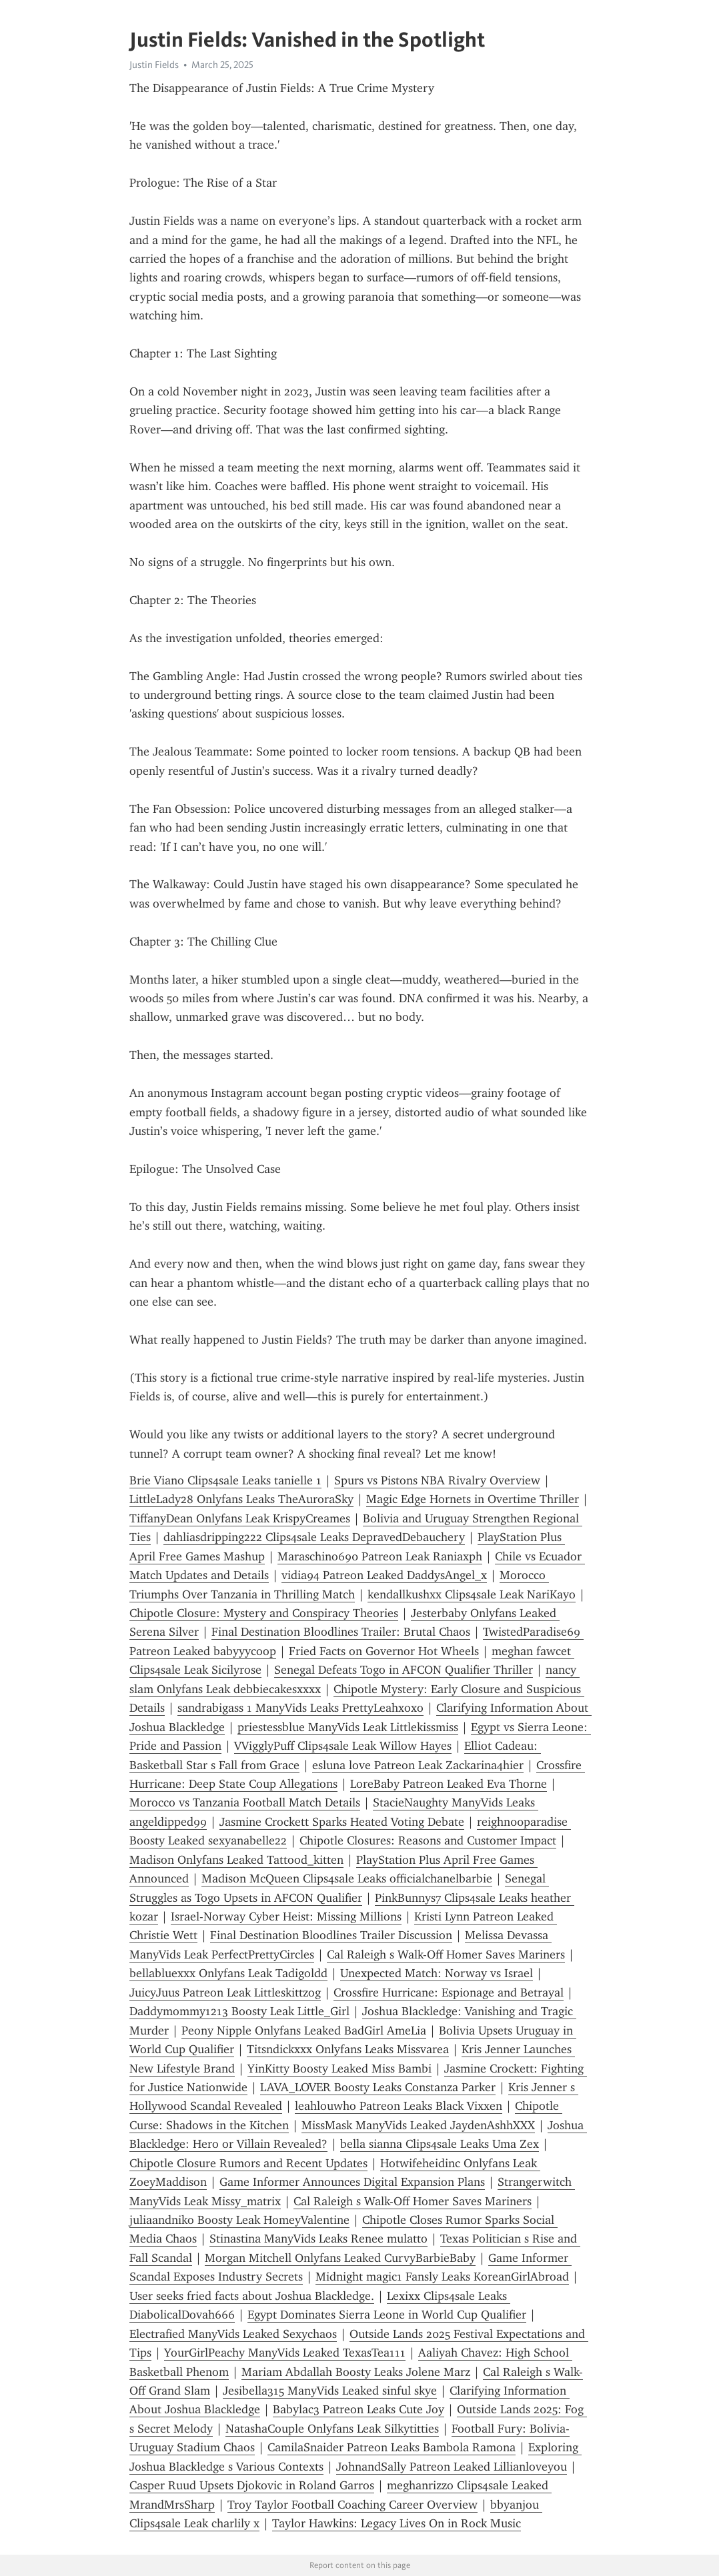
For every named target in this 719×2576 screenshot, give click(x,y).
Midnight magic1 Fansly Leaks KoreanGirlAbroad (442, 2276)
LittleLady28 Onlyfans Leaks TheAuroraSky (241, 1499)
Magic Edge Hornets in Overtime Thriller (472, 1499)
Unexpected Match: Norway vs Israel (436, 1973)
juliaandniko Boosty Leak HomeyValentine (239, 2220)
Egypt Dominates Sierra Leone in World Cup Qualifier (386, 2314)
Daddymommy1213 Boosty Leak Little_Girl (239, 2011)
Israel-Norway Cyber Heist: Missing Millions (286, 1916)
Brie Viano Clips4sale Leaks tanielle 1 (225, 1480)
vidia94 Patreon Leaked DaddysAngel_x (384, 1575)
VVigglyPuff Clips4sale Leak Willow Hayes (343, 1745)
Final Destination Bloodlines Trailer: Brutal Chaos (340, 1631)
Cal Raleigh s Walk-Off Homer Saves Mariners (446, 1954)
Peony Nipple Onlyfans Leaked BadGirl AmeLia (303, 2030)
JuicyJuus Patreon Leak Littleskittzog (225, 1992)
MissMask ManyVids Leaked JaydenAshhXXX (418, 2125)
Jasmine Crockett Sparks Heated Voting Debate (341, 1821)
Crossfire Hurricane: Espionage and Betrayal (448, 1992)
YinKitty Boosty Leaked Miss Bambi (339, 2068)
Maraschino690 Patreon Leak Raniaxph (379, 1556)
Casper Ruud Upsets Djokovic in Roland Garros (251, 2485)
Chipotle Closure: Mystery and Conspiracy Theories (263, 1613)
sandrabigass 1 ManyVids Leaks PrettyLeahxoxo (300, 1707)
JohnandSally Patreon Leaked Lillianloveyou (451, 2466)
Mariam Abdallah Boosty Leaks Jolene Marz (355, 2372)
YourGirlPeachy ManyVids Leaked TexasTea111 (285, 2352)
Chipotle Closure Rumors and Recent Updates (248, 2163)
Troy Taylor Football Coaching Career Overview (352, 2504)
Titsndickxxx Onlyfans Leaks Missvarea (348, 2049)
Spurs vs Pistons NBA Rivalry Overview (437, 1480)
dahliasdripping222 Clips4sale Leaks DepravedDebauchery (314, 1537)
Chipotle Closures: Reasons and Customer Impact (427, 1840)
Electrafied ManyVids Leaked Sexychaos (233, 2334)
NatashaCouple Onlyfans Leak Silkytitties (332, 2428)
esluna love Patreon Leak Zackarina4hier (418, 1765)
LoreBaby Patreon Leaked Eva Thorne (448, 1783)
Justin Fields (154, 65)
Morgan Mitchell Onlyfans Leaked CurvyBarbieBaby (340, 2258)
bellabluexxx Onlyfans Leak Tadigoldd (228, 1973)
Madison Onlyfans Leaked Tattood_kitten (236, 1859)
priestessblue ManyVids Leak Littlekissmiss (347, 1727)
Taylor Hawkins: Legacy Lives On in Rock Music (396, 2523)
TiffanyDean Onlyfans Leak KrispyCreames (239, 1518)
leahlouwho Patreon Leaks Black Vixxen (398, 2106)
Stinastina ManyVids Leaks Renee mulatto (318, 2238)
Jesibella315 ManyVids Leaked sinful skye (330, 2390)
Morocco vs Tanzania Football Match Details (244, 1802)
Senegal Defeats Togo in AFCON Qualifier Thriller (403, 1669)
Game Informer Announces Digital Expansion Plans (352, 2182)
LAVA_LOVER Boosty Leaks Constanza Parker (378, 2087)
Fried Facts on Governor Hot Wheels (384, 1651)
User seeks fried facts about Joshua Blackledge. (251, 2296)
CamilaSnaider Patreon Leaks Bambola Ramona (391, 2447)
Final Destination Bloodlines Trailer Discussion (331, 1935)
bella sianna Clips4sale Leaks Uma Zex (439, 2144)
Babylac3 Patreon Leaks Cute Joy (358, 2409)
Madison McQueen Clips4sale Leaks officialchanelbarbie (346, 1878)
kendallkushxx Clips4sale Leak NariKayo (472, 1594)
